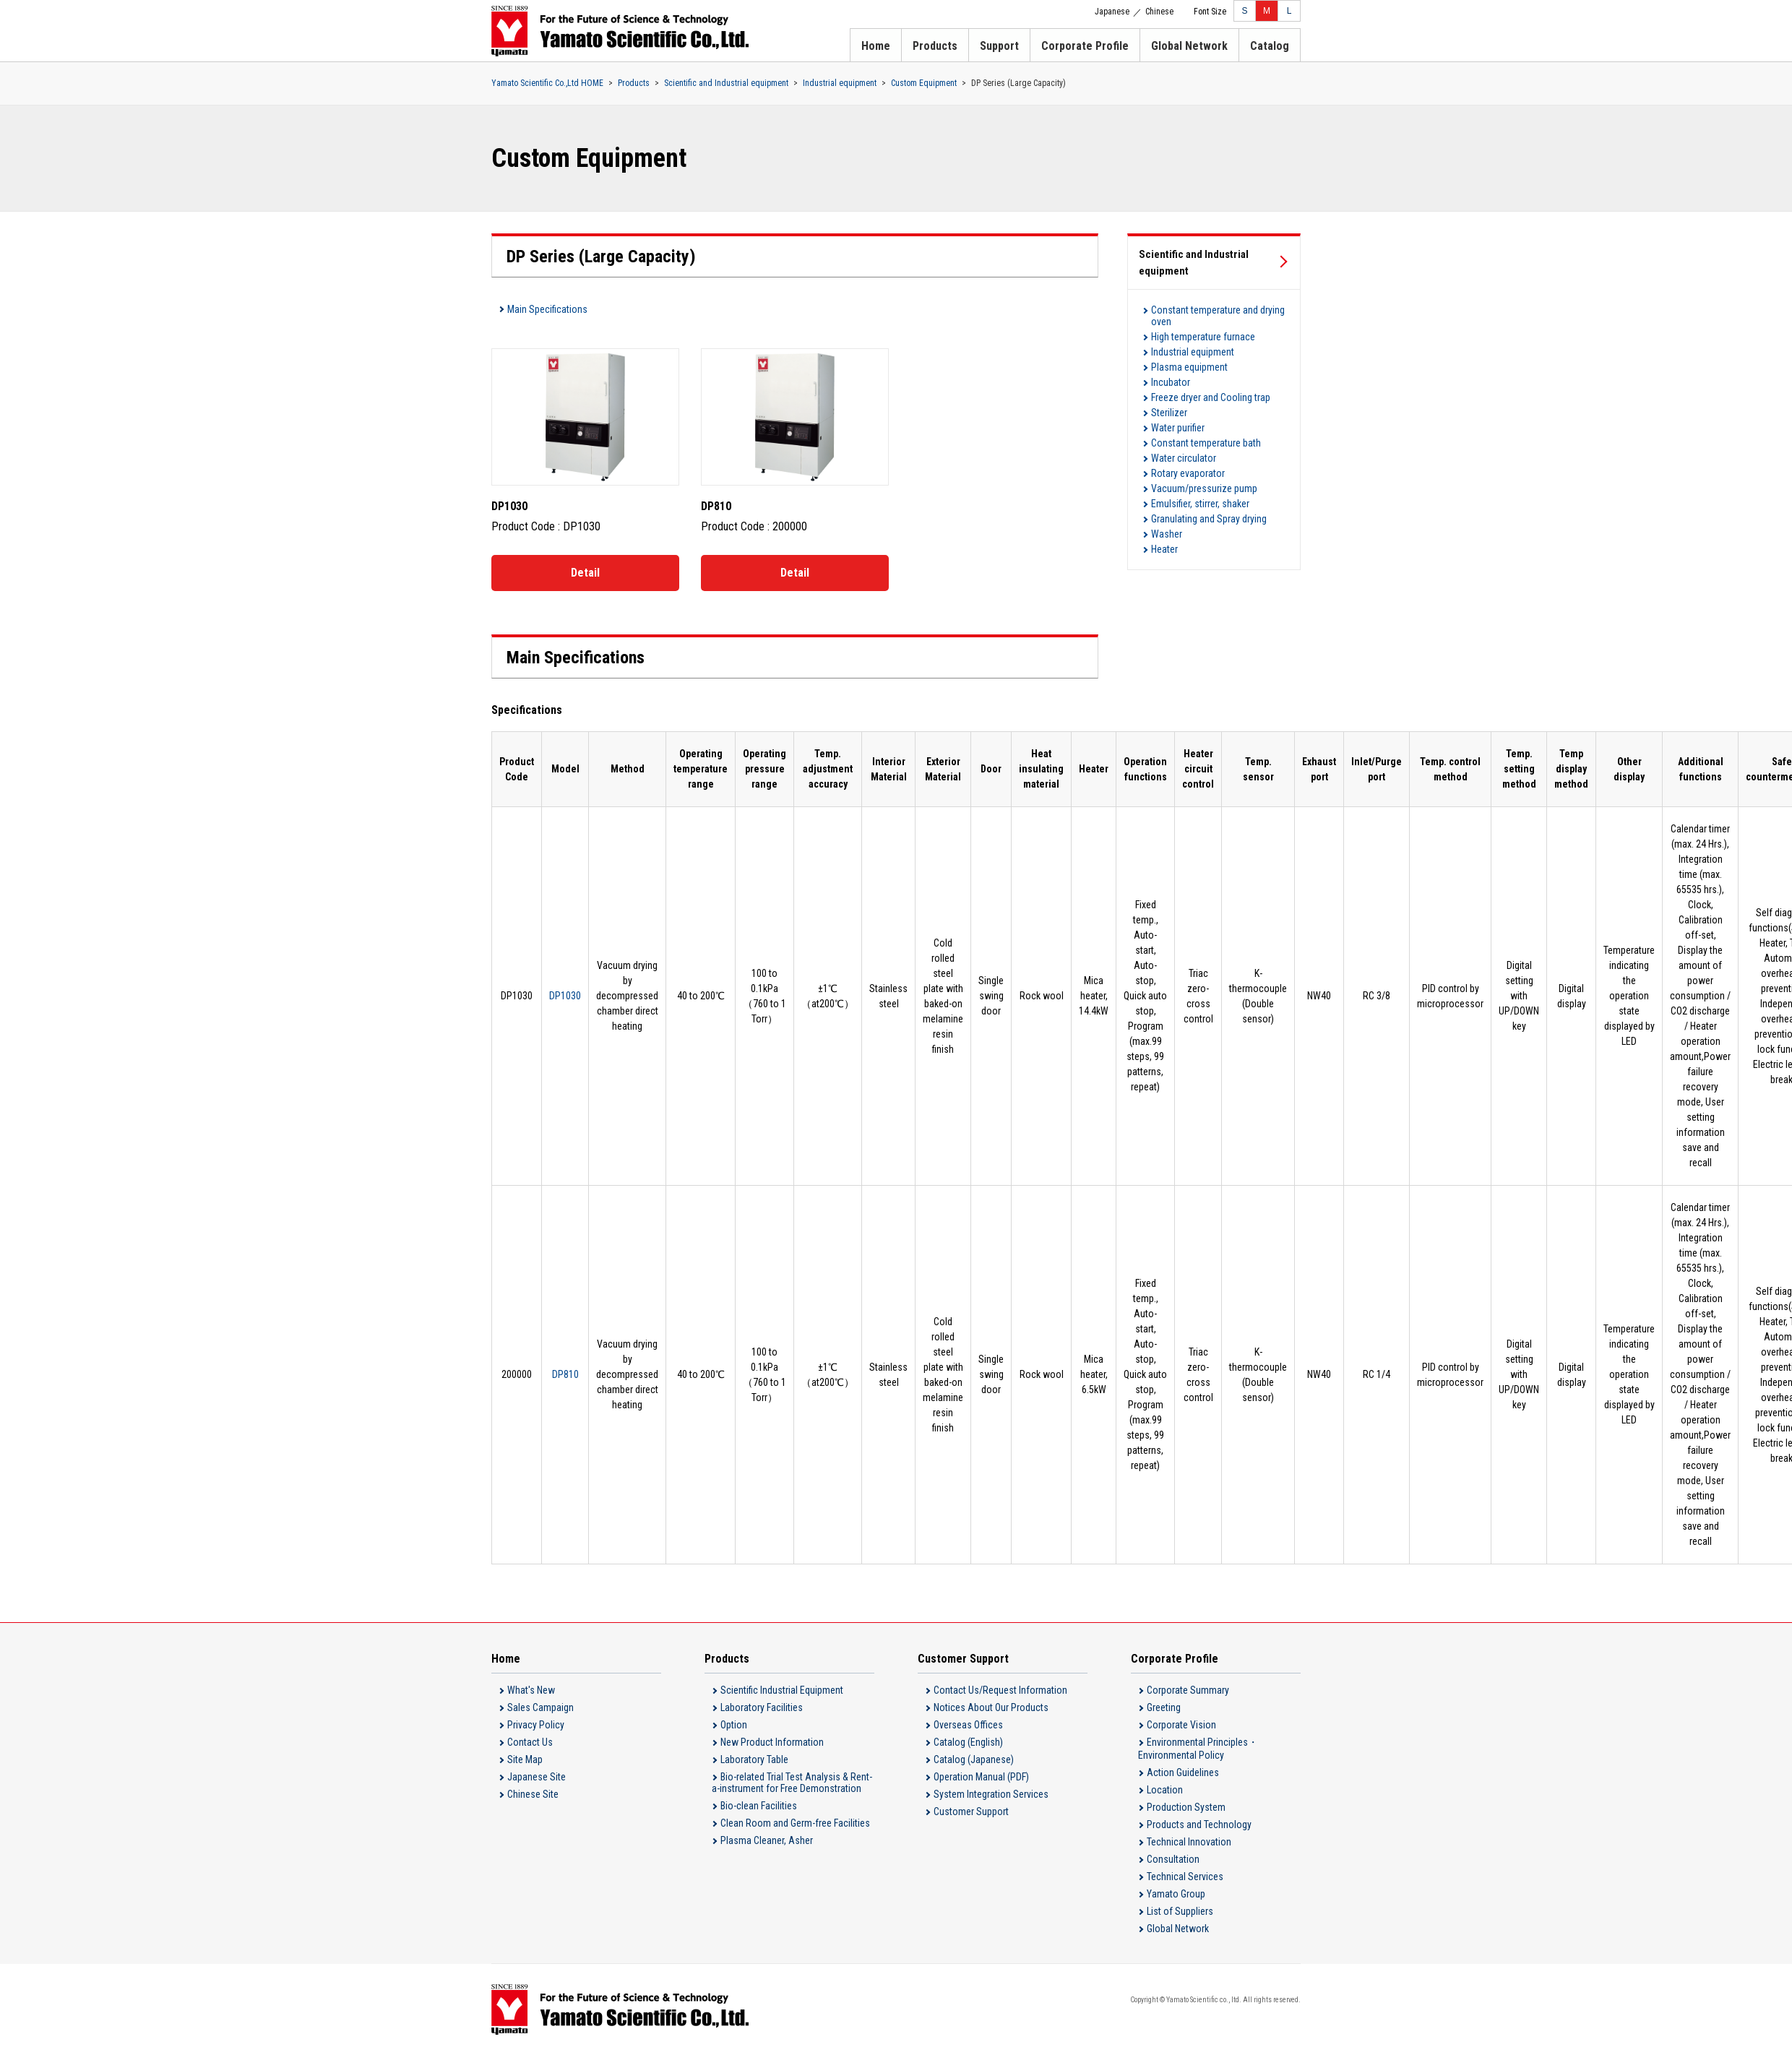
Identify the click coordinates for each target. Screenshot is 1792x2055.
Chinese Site (533, 1794)
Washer (1166, 534)
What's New (531, 1690)
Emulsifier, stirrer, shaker (1200, 503)
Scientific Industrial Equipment (781, 1690)
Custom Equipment (924, 83)
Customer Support (971, 1811)
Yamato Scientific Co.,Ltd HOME (547, 83)
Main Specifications (547, 309)
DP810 (565, 1374)
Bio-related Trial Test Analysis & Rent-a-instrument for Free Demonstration (792, 1782)
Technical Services (1185, 1876)
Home (875, 46)
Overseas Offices (968, 1725)
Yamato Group (1176, 1894)
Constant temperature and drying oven (1218, 315)
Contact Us (530, 1742)
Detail (585, 573)
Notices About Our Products (991, 1707)
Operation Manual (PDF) (981, 1777)
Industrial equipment (839, 83)
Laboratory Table (754, 1759)
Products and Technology (1199, 1824)
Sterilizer (1169, 412)
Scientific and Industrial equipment (726, 83)
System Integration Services (991, 1794)
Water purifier (1178, 428)
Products (935, 46)
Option (733, 1725)
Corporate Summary (1188, 1690)
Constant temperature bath (1206, 443)
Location (1165, 1790)
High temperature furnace (1203, 336)
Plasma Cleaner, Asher (766, 1840)
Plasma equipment (1189, 367)
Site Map (525, 1759)
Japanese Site (536, 1777)
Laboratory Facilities (761, 1707)
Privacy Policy (535, 1725)
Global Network (1189, 46)
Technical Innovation (1189, 1842)
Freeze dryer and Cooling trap (1210, 397)
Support (999, 46)
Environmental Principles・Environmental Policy (1198, 1748)
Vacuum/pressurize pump (1204, 488)
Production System (1186, 1807)
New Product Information (772, 1742)
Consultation (1173, 1859)
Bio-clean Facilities (758, 1805)
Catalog (1269, 46)
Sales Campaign (540, 1707)
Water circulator (1183, 458)
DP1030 (565, 995)
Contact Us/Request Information (1000, 1690)
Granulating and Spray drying (1209, 519)
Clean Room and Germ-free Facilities (795, 1823)
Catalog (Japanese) (974, 1759)
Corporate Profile (1085, 46)
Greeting (1164, 1707)
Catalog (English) (968, 1742)
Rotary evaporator (1188, 473)
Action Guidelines (1183, 1772)
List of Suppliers (1180, 1911)
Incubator (1170, 382)
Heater (1164, 549)
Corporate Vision (1181, 1725)
